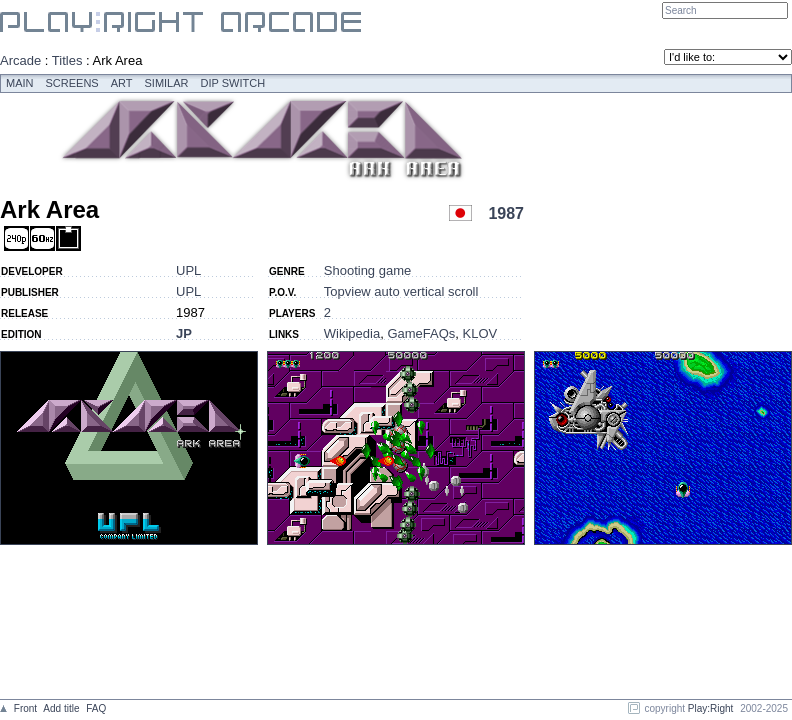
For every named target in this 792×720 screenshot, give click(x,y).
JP (184, 333)
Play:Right (711, 708)
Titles (67, 60)
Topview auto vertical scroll (401, 291)
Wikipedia (352, 333)
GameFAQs (421, 333)
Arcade (20, 60)
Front (25, 708)
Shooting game (367, 270)
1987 (506, 213)
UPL (188, 270)
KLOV (480, 333)
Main (20, 83)
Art (122, 83)
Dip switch (233, 83)
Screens (72, 83)
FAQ (96, 708)
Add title (61, 708)
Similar (167, 83)
